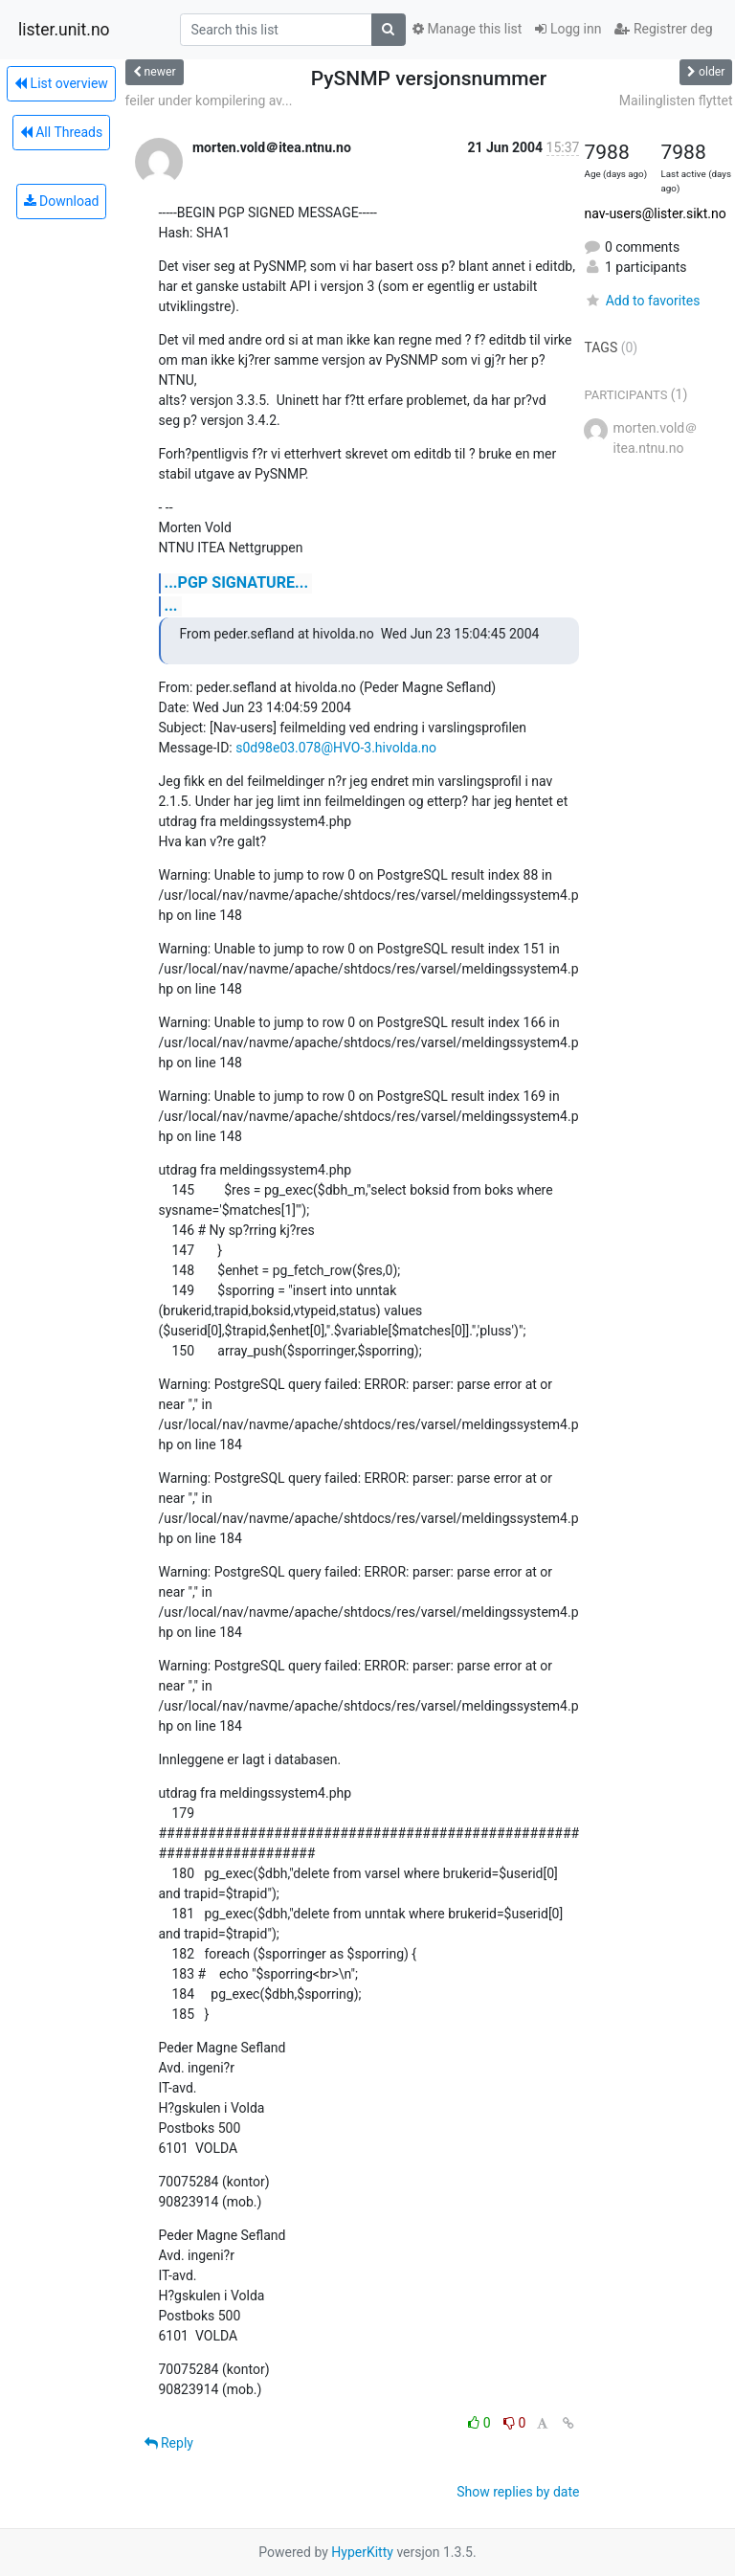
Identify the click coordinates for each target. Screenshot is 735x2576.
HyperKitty (362, 2552)
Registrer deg (663, 28)
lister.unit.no (64, 29)
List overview (61, 83)
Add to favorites (642, 300)
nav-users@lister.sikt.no (654, 213)
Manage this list (467, 28)
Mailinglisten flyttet (676, 100)
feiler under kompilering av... (209, 100)
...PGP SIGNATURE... (237, 582)
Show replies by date (518, 2491)
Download (62, 201)
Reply (169, 2443)
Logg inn (568, 28)
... (171, 605)
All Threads (61, 132)
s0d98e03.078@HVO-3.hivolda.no (335, 747)
